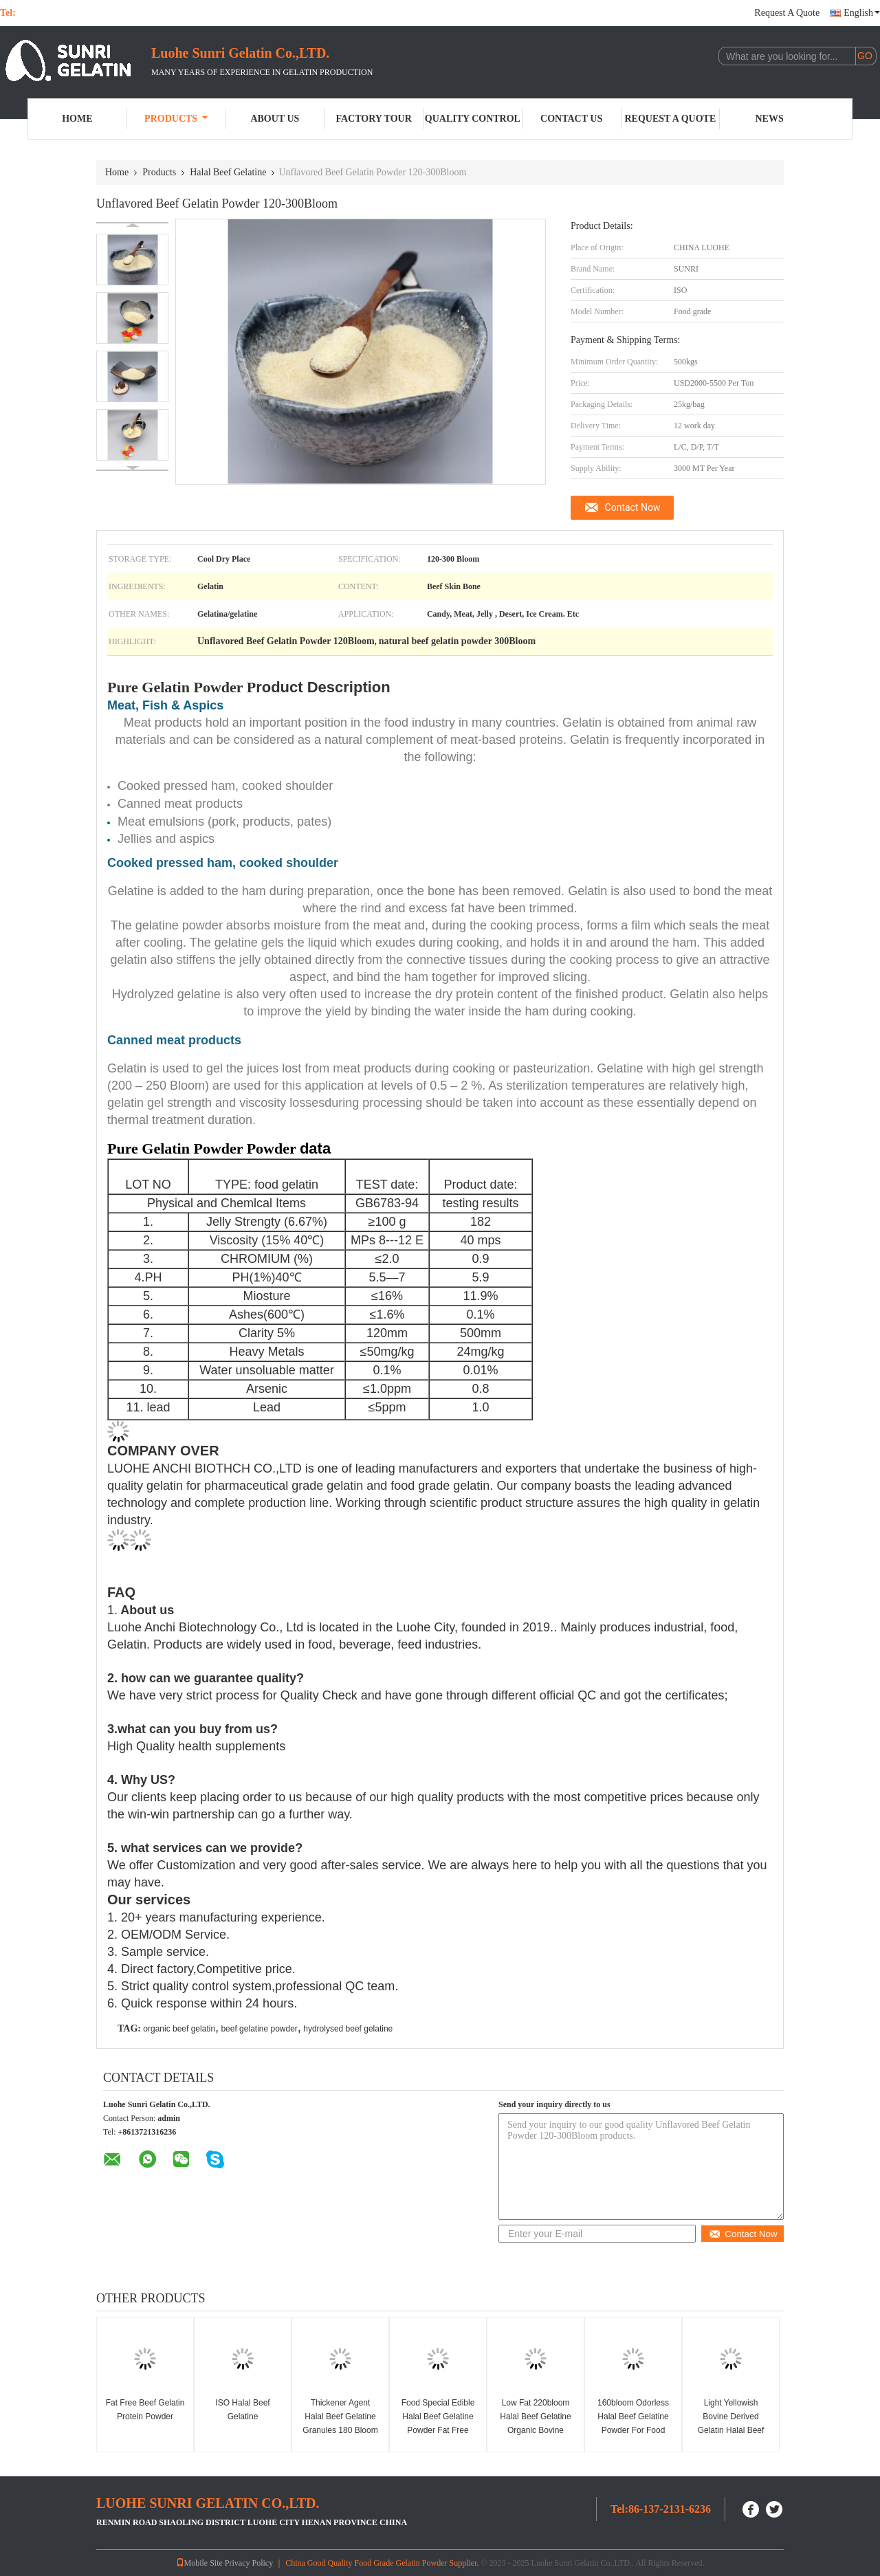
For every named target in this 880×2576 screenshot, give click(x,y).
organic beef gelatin (179, 2029)
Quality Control (472, 118)
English (862, 13)
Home (77, 118)
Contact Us (571, 118)
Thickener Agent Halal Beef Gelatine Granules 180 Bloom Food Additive (339, 2423)
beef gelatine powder (259, 2029)
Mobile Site (199, 2563)
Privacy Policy (249, 2563)
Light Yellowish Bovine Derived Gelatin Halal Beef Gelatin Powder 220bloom (731, 2430)
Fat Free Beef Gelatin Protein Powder (145, 2409)
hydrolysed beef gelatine (348, 2029)
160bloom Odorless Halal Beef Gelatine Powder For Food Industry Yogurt (633, 2423)
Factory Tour (373, 118)
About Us (274, 118)
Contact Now (633, 507)
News (770, 118)
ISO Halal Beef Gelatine (242, 2409)
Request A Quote (787, 13)
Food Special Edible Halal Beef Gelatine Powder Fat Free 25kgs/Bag (438, 2423)
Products (176, 118)
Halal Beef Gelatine (228, 172)
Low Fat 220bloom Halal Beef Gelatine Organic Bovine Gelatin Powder (535, 2423)
